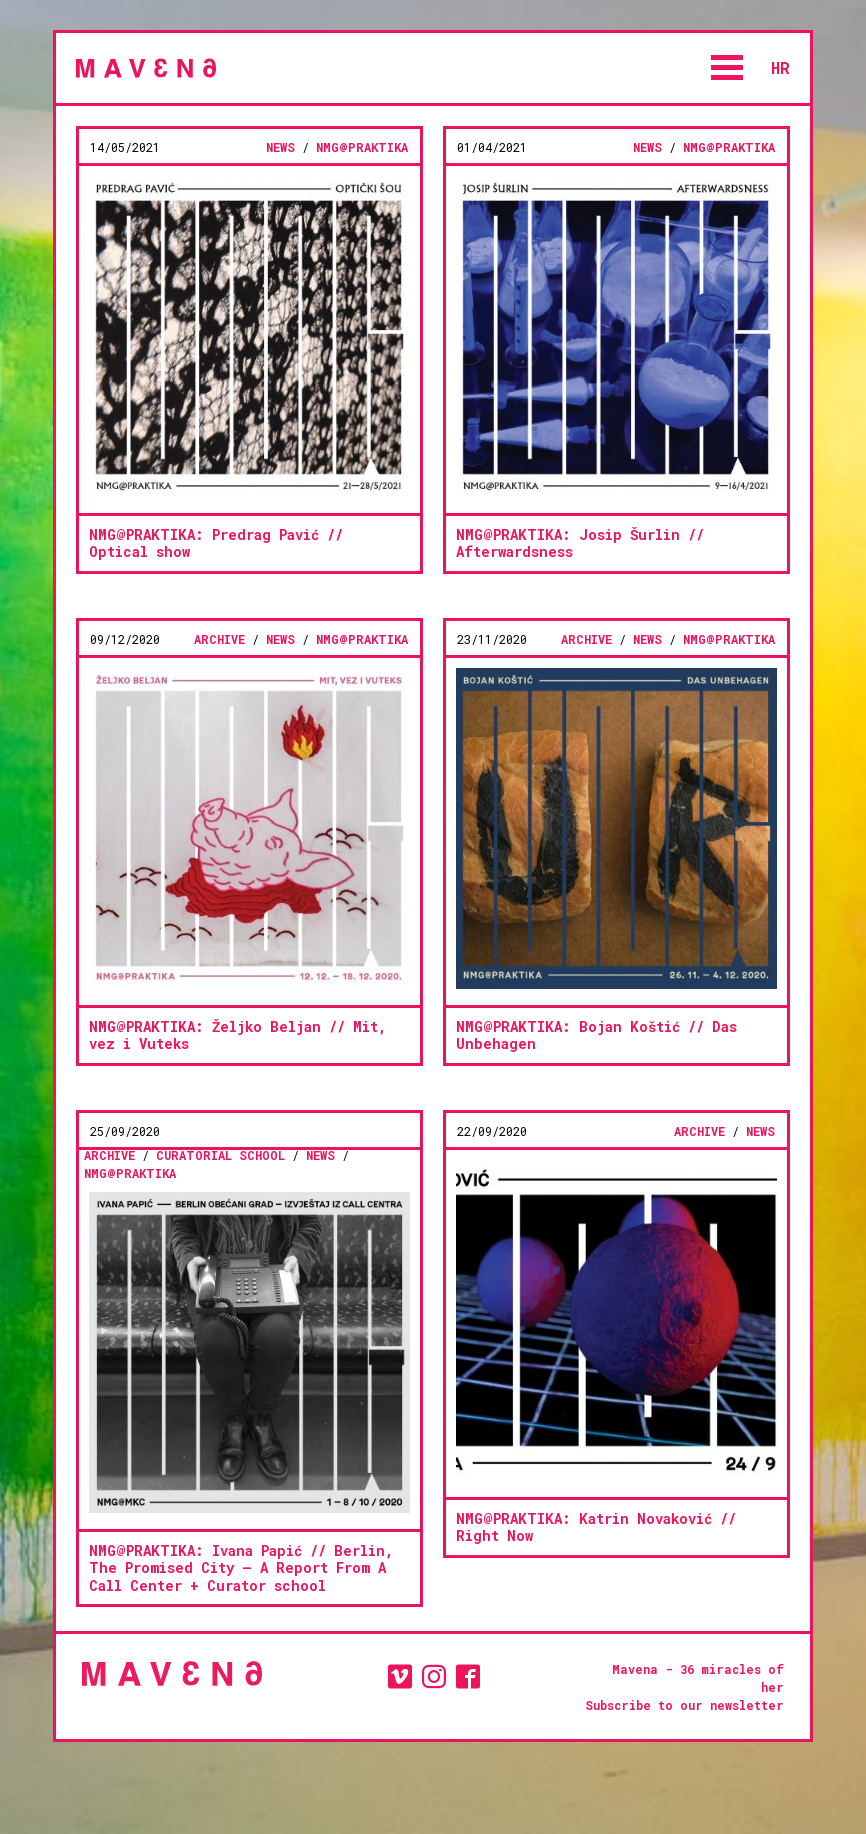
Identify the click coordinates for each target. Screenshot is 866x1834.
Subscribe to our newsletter (684, 1705)
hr (780, 67)
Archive (219, 639)
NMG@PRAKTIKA (362, 147)
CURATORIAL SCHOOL (220, 1155)
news (280, 147)
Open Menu (727, 67)
